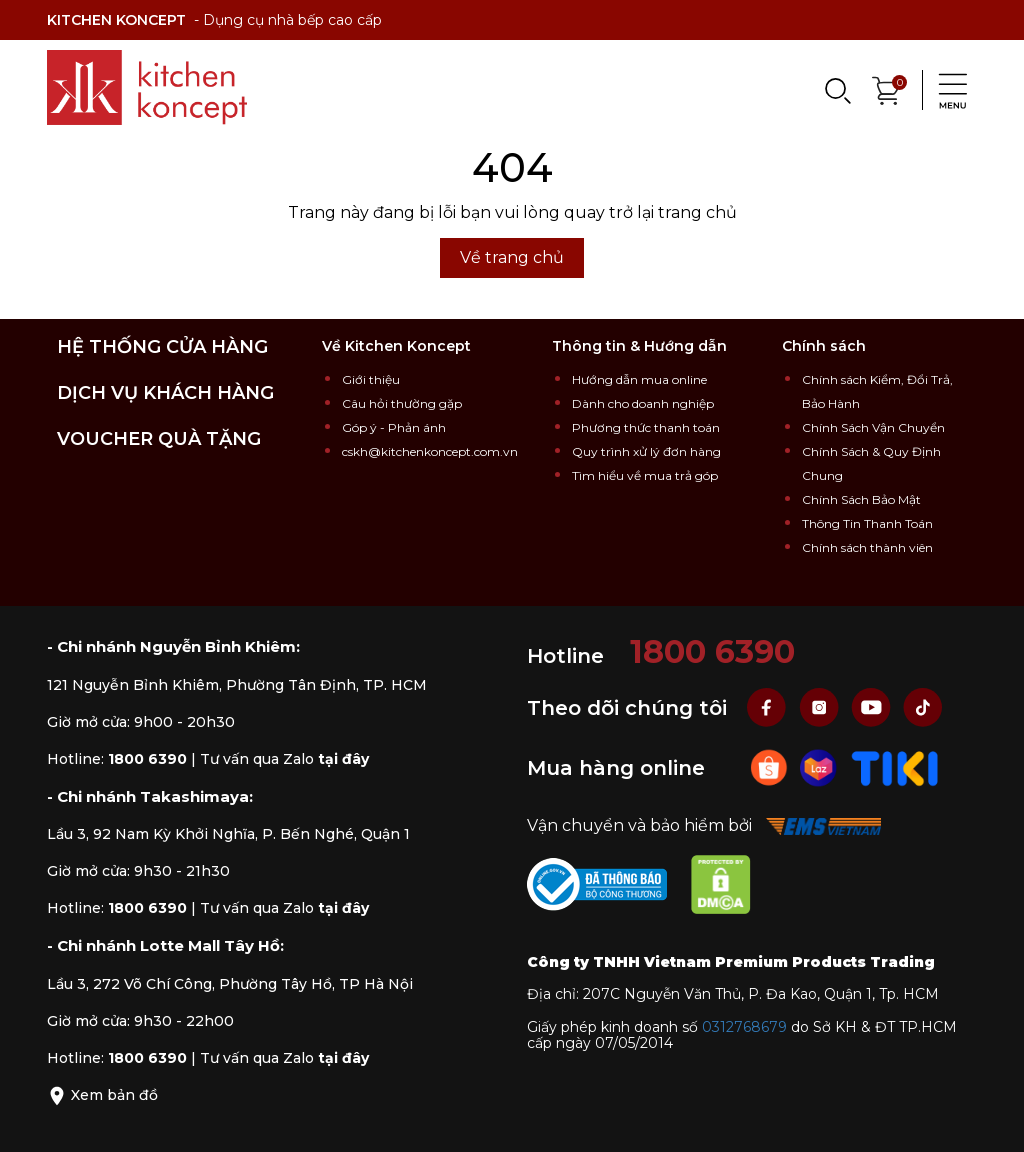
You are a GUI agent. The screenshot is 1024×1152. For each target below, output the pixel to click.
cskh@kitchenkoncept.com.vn (430, 451)
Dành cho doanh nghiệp (643, 403)
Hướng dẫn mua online (639, 379)
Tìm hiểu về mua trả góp (645, 475)
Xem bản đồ (102, 1095)
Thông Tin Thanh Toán (867, 523)
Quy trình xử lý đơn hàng (646, 451)
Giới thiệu (371, 379)
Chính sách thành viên (867, 547)
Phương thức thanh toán (646, 427)
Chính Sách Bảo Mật (861, 499)
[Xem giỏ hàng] (887, 88)
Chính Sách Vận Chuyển (873, 427)
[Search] (837, 90)
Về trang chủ (512, 257)
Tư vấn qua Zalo (284, 759)
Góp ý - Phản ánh (394, 427)
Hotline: (117, 759)
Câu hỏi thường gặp (402, 403)
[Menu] (947, 90)
